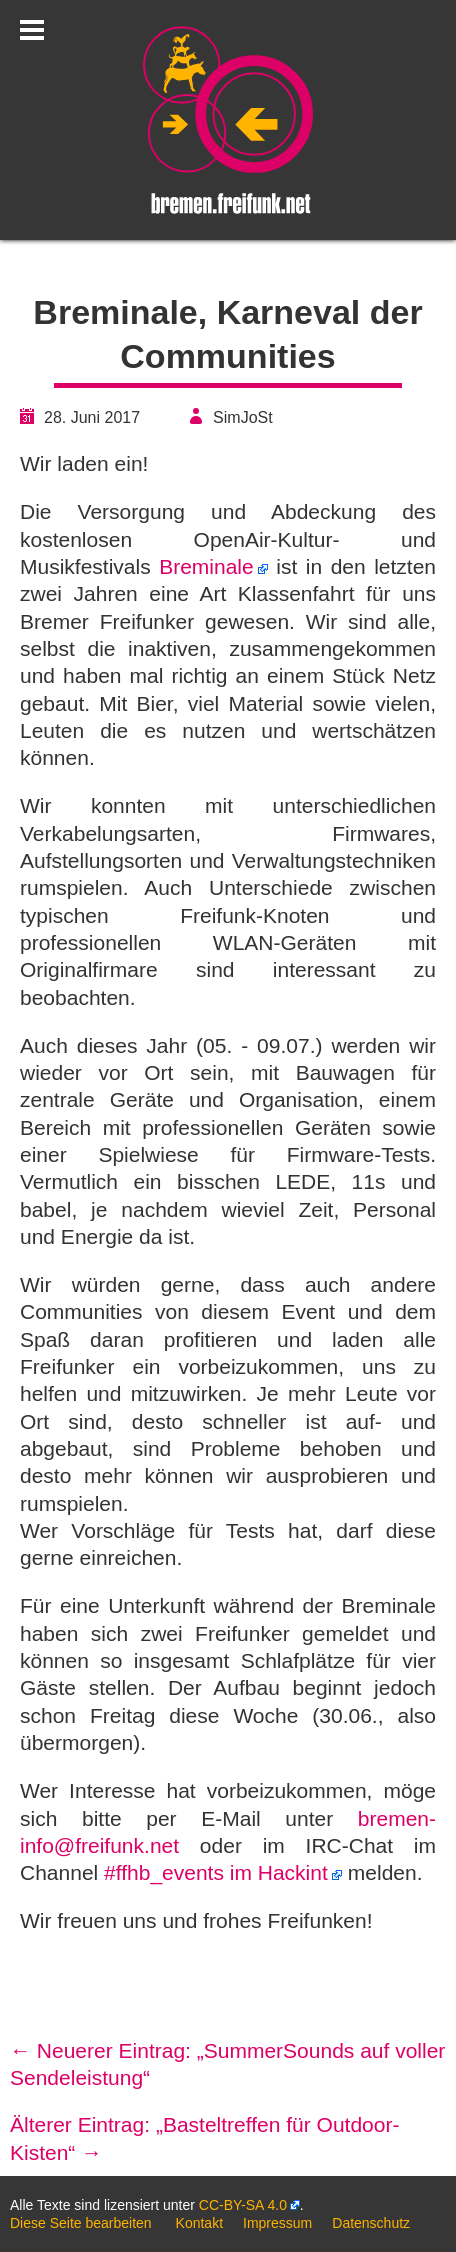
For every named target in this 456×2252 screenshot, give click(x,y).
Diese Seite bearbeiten (81, 2223)
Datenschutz (371, 2223)
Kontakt (199, 2223)
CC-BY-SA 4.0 (243, 2205)
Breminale (206, 566)
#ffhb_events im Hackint (216, 1872)
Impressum (277, 2223)
